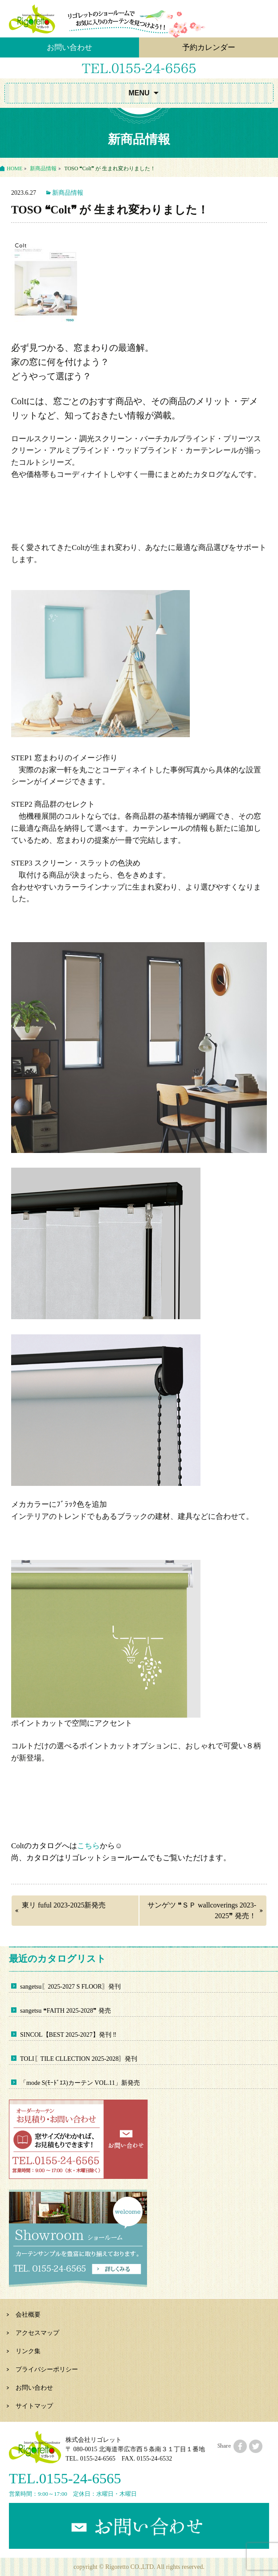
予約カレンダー (208, 47)
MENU (138, 93)
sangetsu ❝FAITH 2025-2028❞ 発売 (65, 2010)
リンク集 (28, 2351)
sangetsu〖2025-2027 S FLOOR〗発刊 (70, 1986)
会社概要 (28, 2314)
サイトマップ (34, 2406)
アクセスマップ (37, 2333)
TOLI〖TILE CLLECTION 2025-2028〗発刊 (78, 2058)
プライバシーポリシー (47, 2369)
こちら (88, 1846)
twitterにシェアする (255, 2446)
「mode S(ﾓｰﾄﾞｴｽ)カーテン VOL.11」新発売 (80, 2083)
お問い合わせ (69, 47)
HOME (14, 168)
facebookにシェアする (240, 2446)
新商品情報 (43, 168)
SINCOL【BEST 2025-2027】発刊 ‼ (68, 2034)
